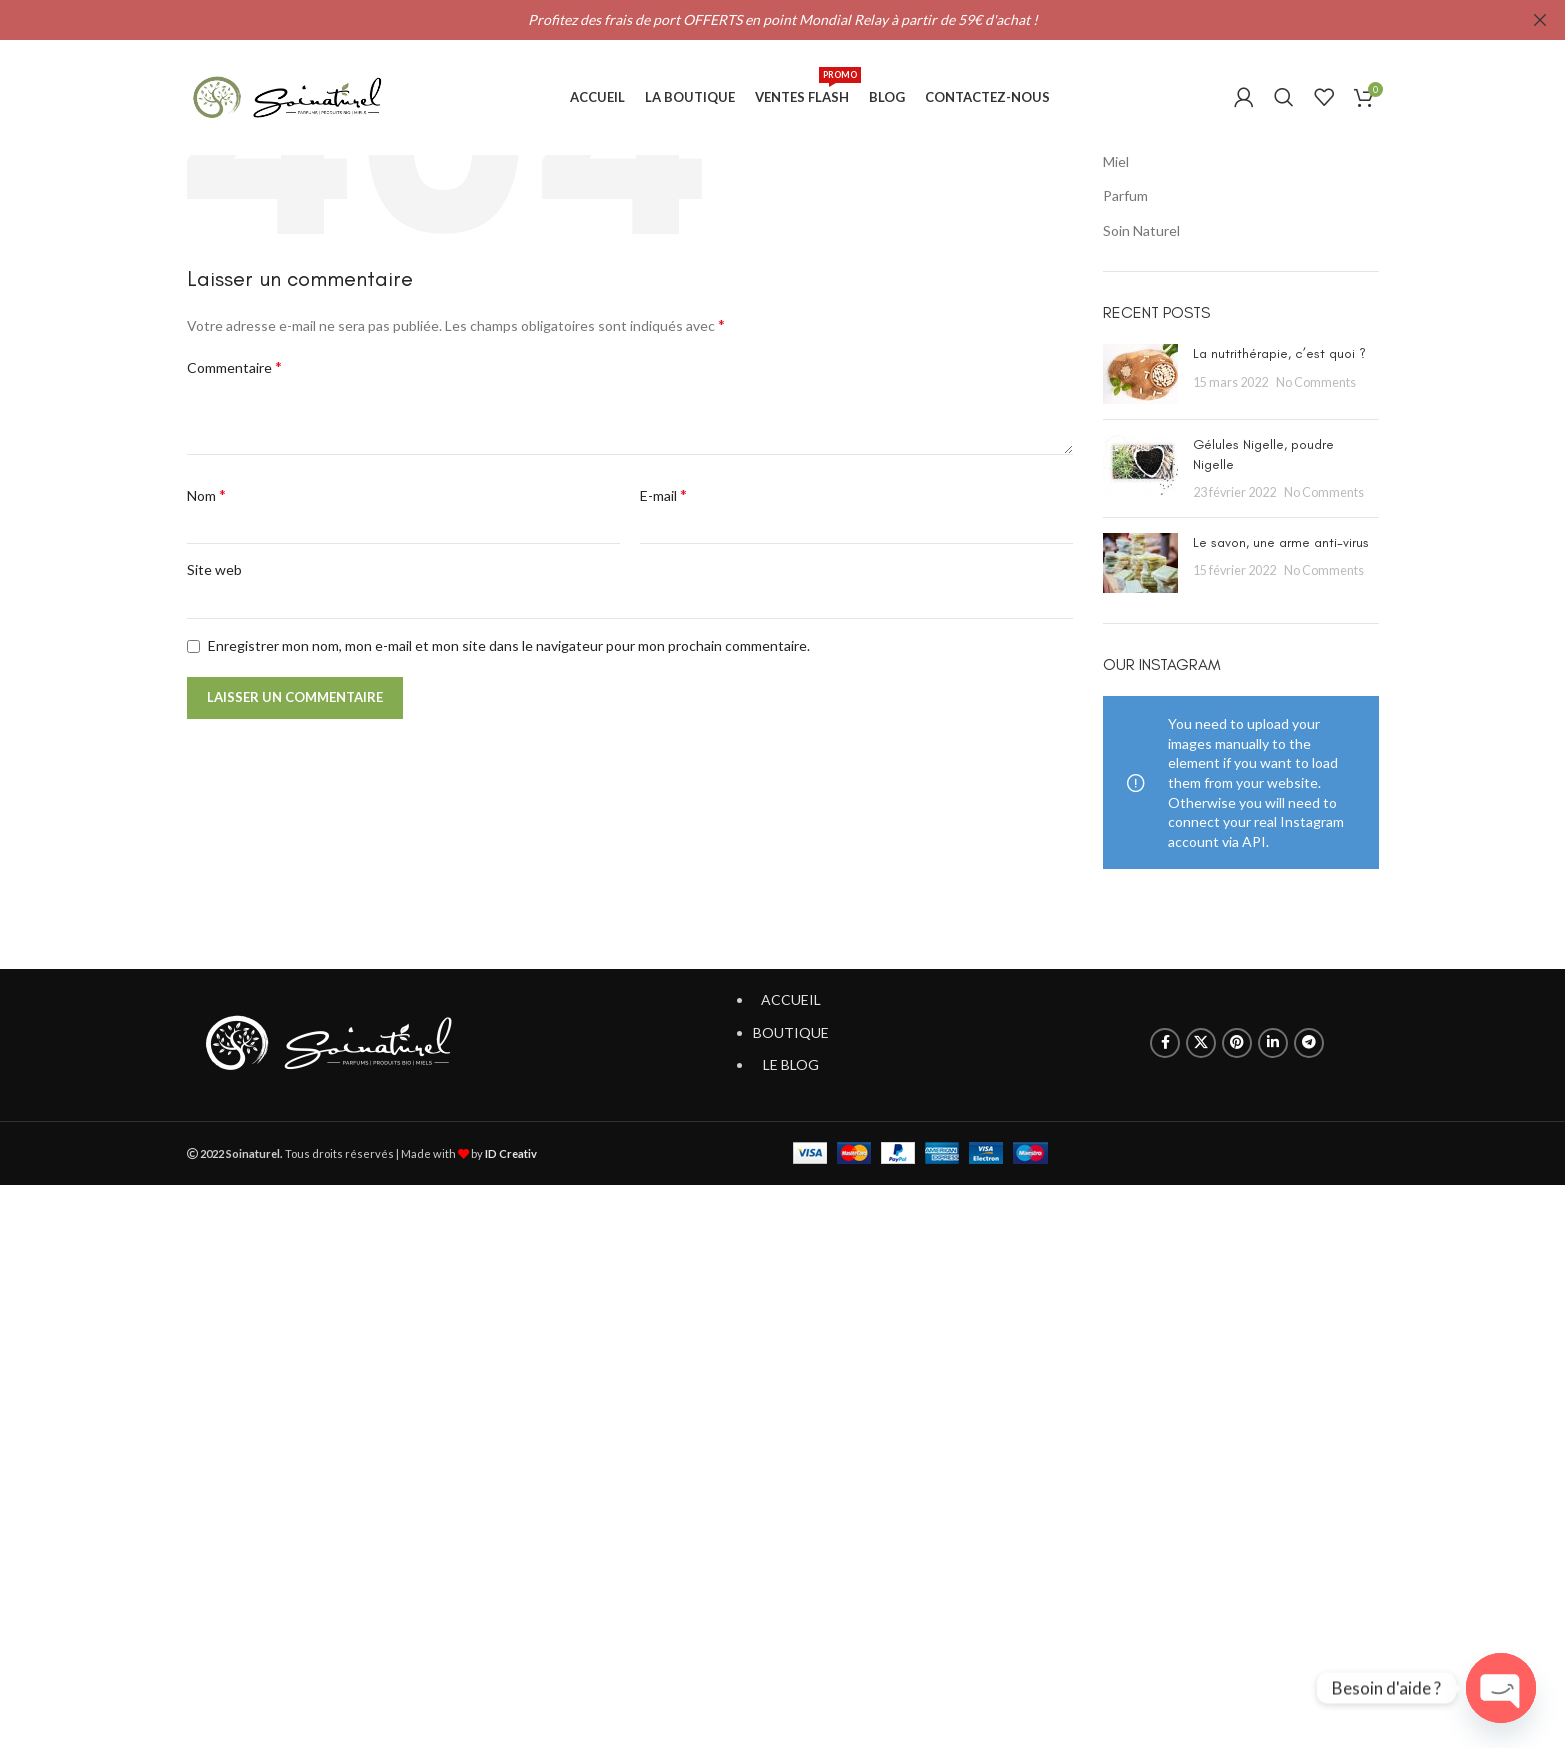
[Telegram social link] (1309, 1043)
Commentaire (234, 366)
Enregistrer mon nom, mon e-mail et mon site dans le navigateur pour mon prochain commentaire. (509, 645)
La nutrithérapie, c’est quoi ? (1279, 353)
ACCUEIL (791, 999)
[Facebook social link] (1165, 1043)
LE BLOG (791, 1064)
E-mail (663, 494)
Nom (206, 494)
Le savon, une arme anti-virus (1281, 542)
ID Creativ (511, 1153)
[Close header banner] (1540, 20)
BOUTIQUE (791, 1032)
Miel (1116, 161)
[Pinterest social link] (1237, 1043)
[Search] (1284, 98)
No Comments (1316, 382)
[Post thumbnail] (1140, 374)
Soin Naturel (1141, 230)
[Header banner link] (752, 20)
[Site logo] (287, 97)
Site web (214, 569)
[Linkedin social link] (1273, 1043)
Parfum (1125, 195)
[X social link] (1201, 1043)
